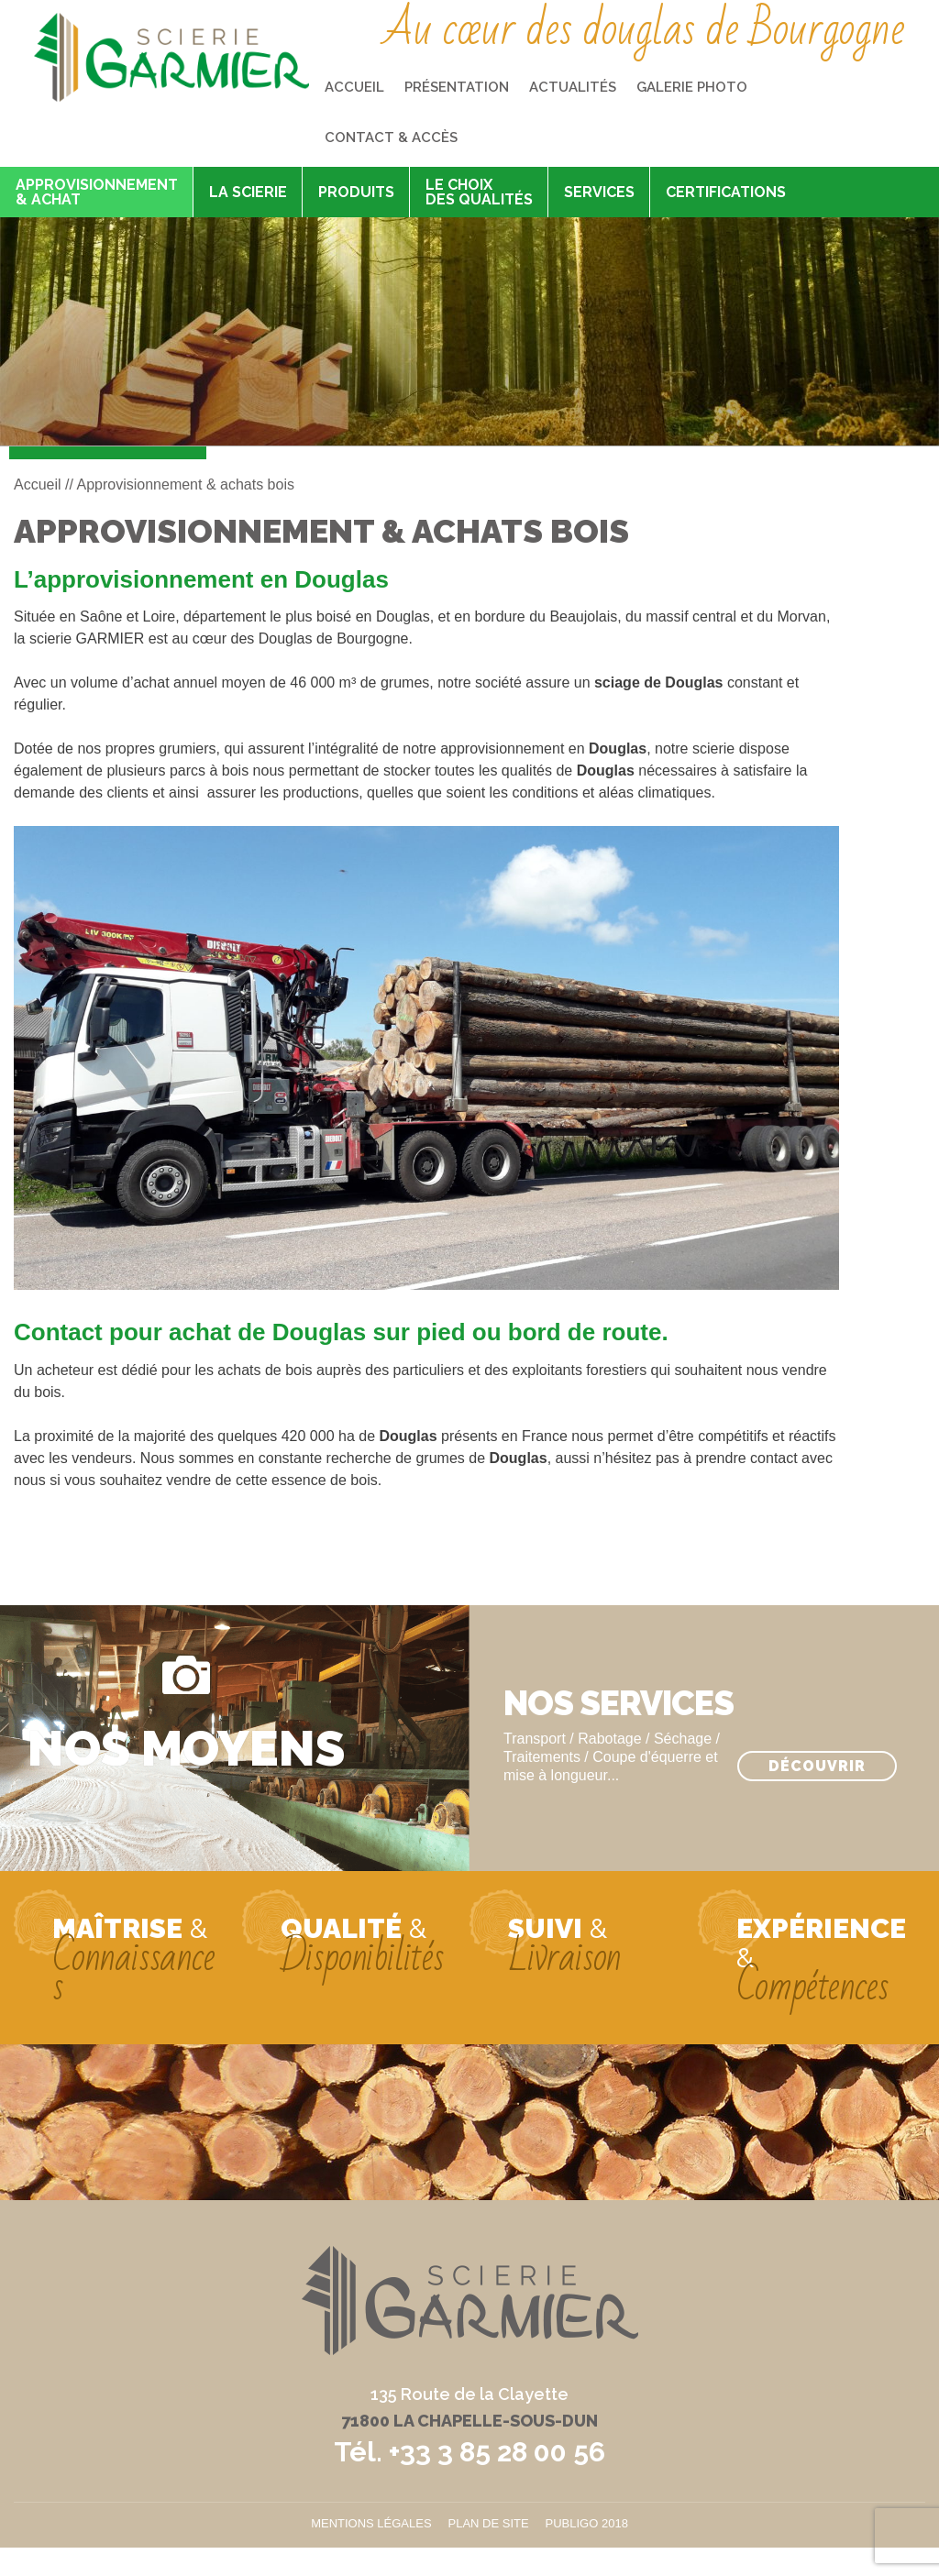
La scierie (248, 192)
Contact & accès (391, 137)
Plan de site (488, 2523)
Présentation (456, 87)
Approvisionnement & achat (97, 192)
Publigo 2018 (587, 2523)
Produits (356, 192)
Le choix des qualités (479, 192)
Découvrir (817, 1766)
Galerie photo (691, 87)
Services (599, 192)
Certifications (726, 192)
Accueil (354, 87)
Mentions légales (371, 2523)
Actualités (572, 87)
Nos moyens (186, 1747)
